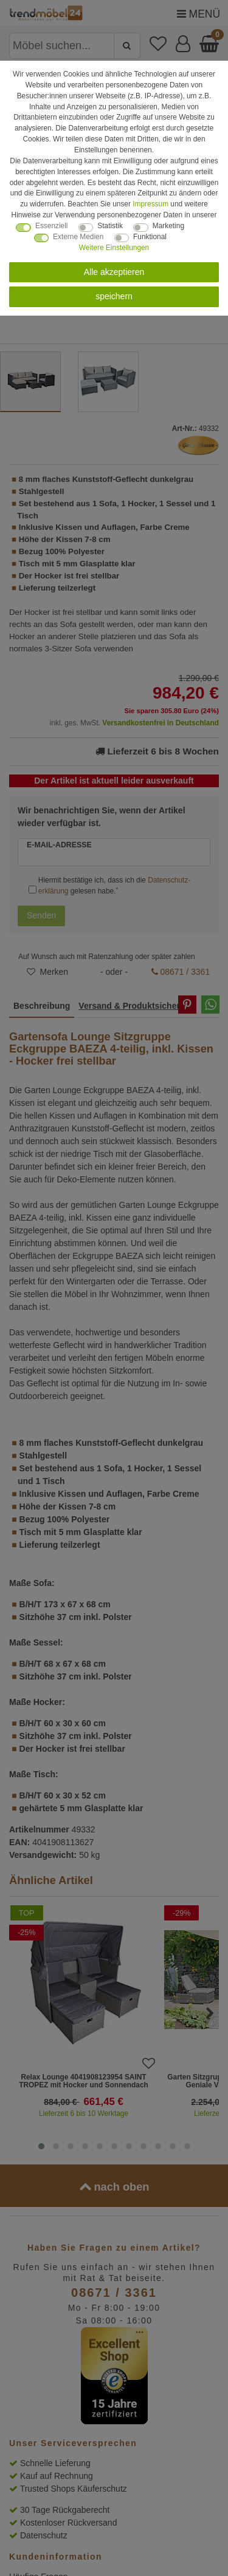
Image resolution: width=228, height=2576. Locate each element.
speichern (114, 296)
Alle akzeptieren (114, 272)
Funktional (150, 236)
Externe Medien (78, 236)
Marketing (168, 226)
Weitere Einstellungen (114, 247)
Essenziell (51, 226)
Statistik (110, 226)
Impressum (150, 204)
